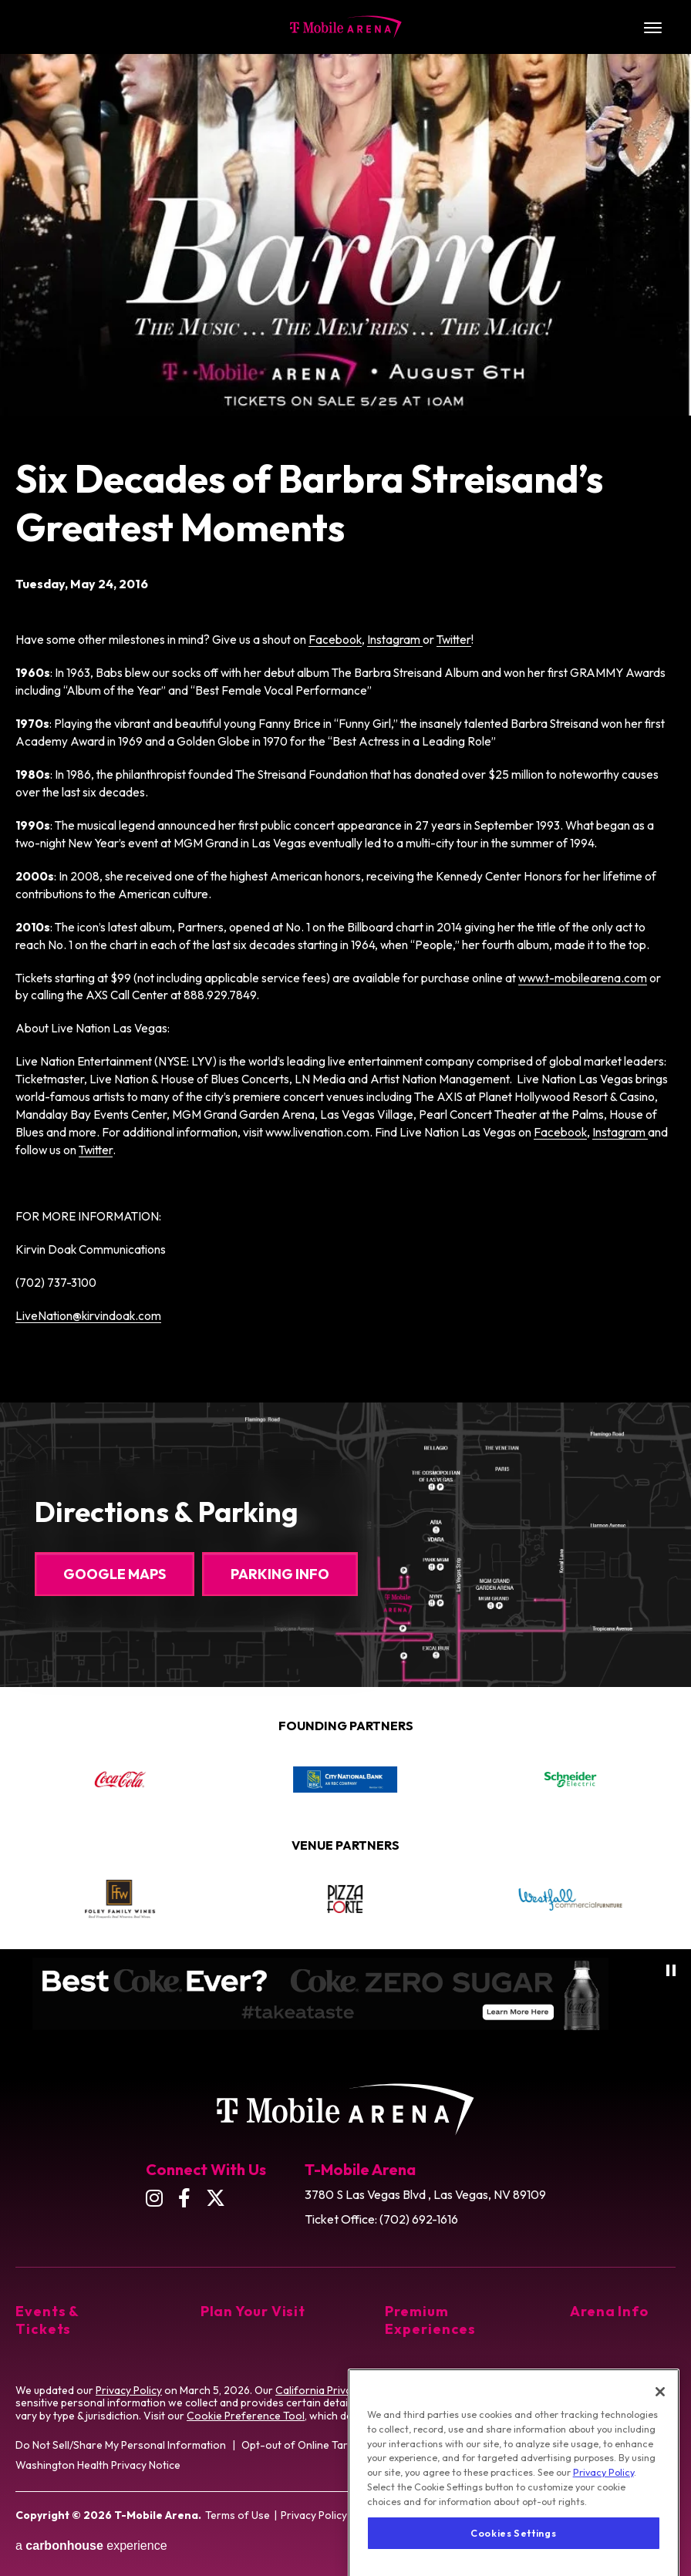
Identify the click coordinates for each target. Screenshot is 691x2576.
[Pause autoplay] (671, 1970)
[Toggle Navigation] (652, 27)
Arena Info (609, 2311)
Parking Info (280, 1574)
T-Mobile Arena (346, 27)
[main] (345, 689)
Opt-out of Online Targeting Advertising (339, 2445)
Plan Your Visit (253, 2311)
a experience (91, 2545)
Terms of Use (237, 2515)
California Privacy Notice (335, 2390)
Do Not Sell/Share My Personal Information (120, 2445)
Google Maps (114, 1574)
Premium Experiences (430, 2320)
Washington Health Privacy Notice (97, 2465)
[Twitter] (215, 2197)
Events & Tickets (47, 2320)
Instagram (395, 639)
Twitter (454, 639)
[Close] (660, 2432)
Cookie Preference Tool (246, 2416)
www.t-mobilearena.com (582, 978)
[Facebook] (184, 2197)
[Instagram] (154, 2197)
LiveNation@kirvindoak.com (88, 1315)
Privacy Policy (129, 2390)
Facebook (335, 639)
